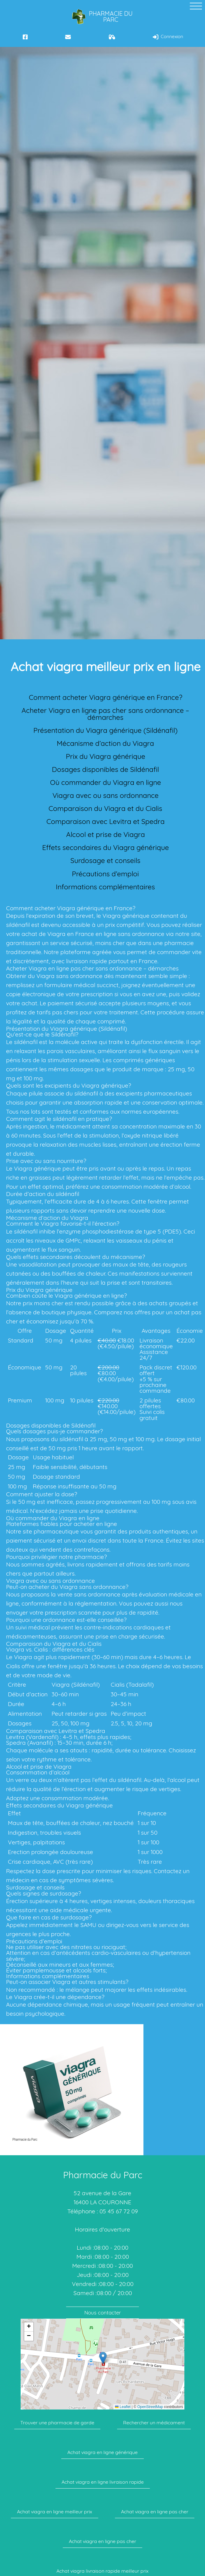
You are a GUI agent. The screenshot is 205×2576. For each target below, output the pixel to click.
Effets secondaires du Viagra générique (105, 847)
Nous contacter (102, 2312)
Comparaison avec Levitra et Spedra (105, 821)
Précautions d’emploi (105, 873)
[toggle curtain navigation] (196, 6)
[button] (103, 2358)
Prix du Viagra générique (105, 756)
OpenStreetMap (150, 2407)
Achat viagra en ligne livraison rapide (103, 2482)
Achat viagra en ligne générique (102, 2452)
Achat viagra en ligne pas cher (154, 2511)
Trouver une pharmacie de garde (57, 2423)
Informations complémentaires (105, 886)
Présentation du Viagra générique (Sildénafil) (105, 730)
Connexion (168, 37)
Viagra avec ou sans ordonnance (105, 795)
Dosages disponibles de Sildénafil (105, 769)
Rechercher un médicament (154, 2423)
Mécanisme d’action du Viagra (105, 743)
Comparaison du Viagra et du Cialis (105, 808)
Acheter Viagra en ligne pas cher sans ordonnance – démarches (105, 714)
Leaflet (122, 2407)
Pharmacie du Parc (102, 16)
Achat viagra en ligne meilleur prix (54, 2511)
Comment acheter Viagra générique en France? (105, 697)
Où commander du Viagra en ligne (105, 782)
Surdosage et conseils (105, 860)
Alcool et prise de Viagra (105, 834)
